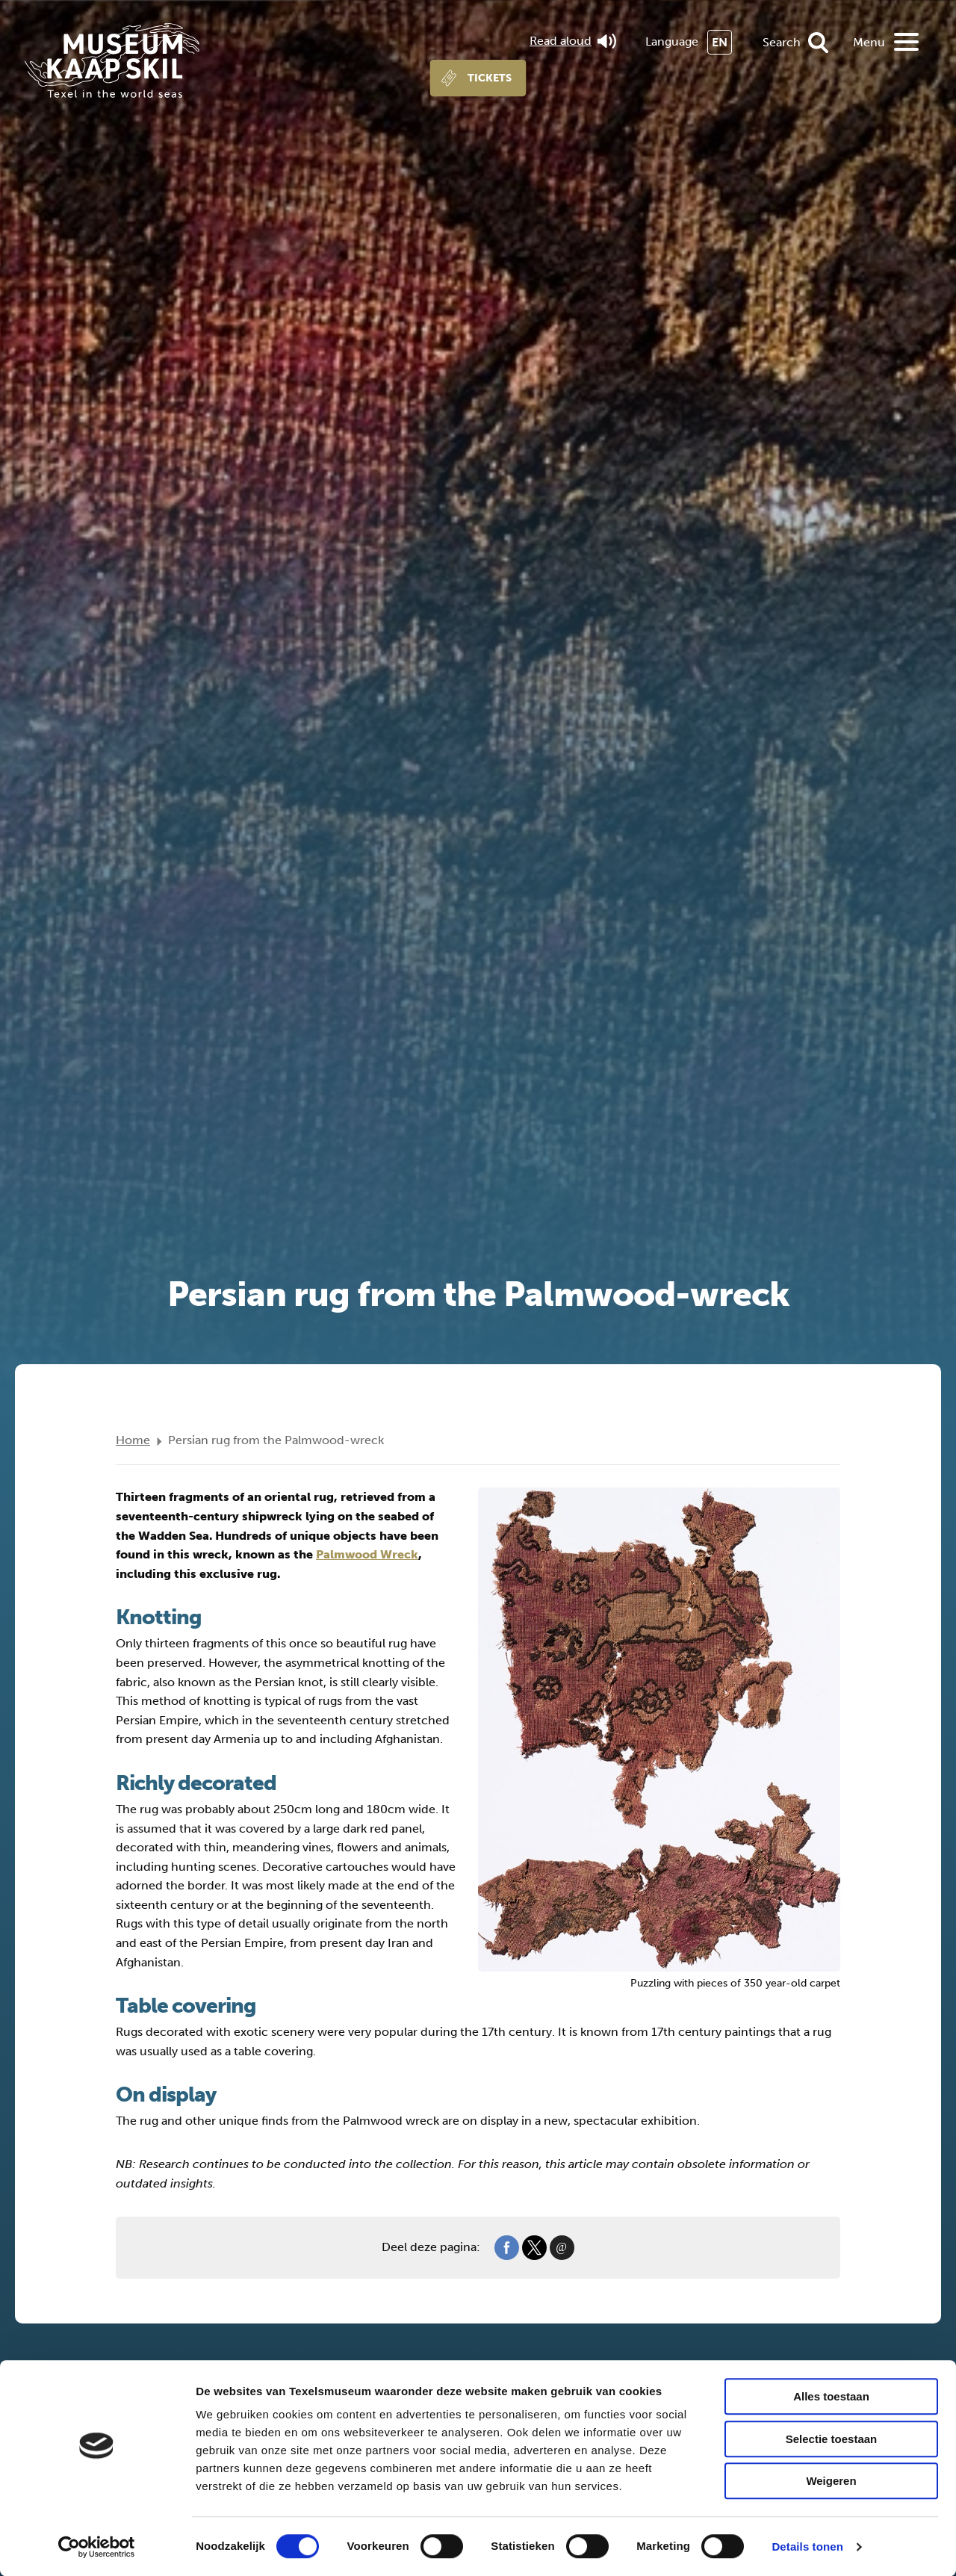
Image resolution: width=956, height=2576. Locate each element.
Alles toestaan (831, 2396)
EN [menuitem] (719, 42)
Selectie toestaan (832, 2439)
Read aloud (573, 41)
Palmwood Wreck (367, 1554)
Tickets (490, 78)
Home (133, 1440)
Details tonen (807, 2546)
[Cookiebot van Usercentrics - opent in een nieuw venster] (96, 2547)
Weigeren (831, 2480)
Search (782, 42)
